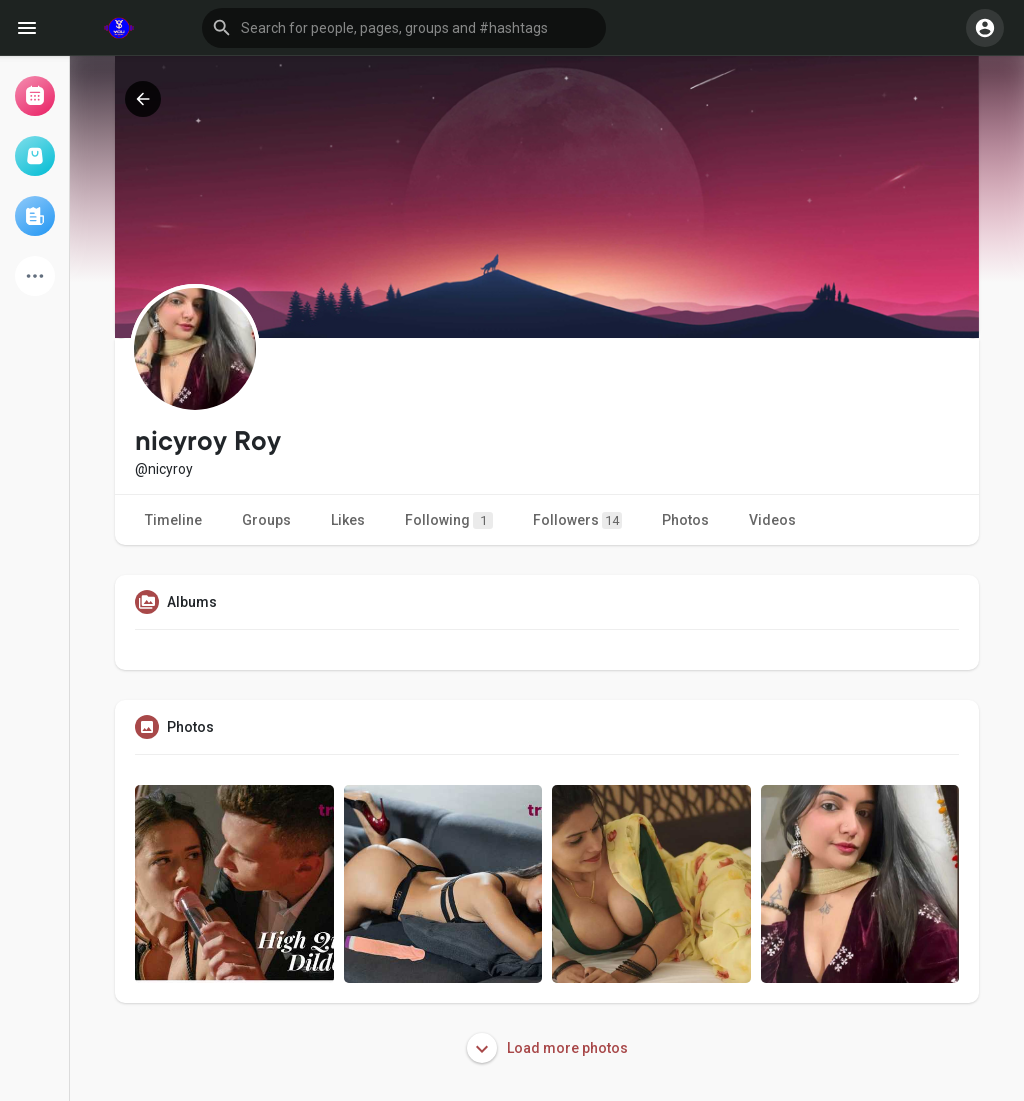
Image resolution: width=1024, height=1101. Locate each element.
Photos (685, 520)
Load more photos (547, 1048)
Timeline (173, 520)
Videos (772, 520)
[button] (404, 28)
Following (449, 520)
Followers (577, 520)
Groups (266, 520)
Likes (348, 520)
